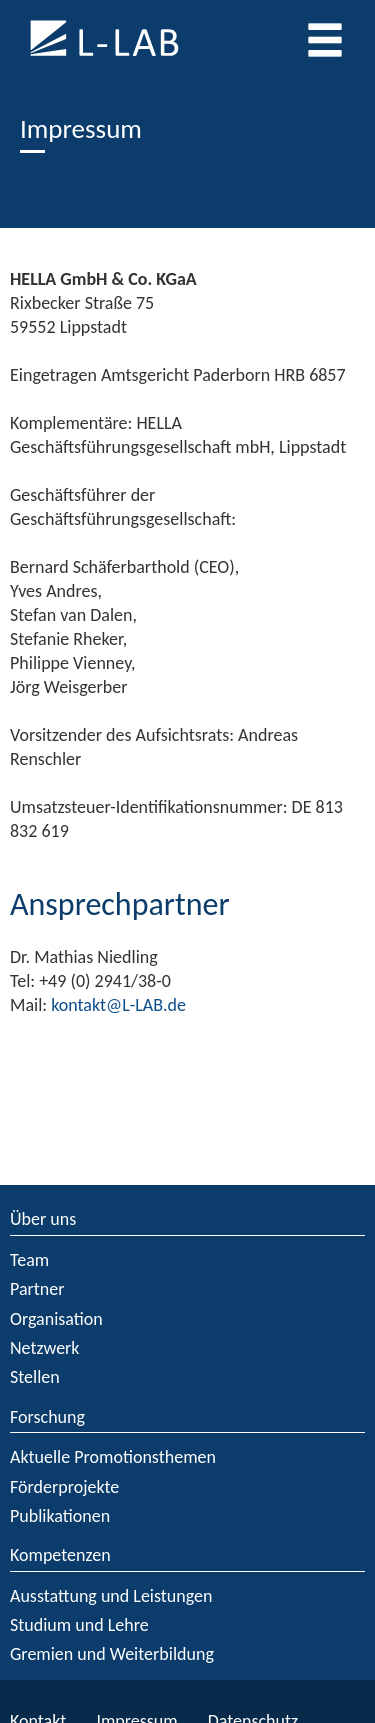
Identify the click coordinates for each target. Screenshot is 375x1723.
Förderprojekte (64, 1487)
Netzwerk (45, 1348)
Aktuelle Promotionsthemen (113, 1457)
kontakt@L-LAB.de (118, 1005)
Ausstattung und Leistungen (111, 1596)
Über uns (43, 1219)
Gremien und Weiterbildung (112, 1654)
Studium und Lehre (79, 1625)
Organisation (56, 1319)
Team (29, 1260)
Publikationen (60, 1516)
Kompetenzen (60, 1555)
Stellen (35, 1377)
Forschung (47, 1417)
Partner (37, 1289)
